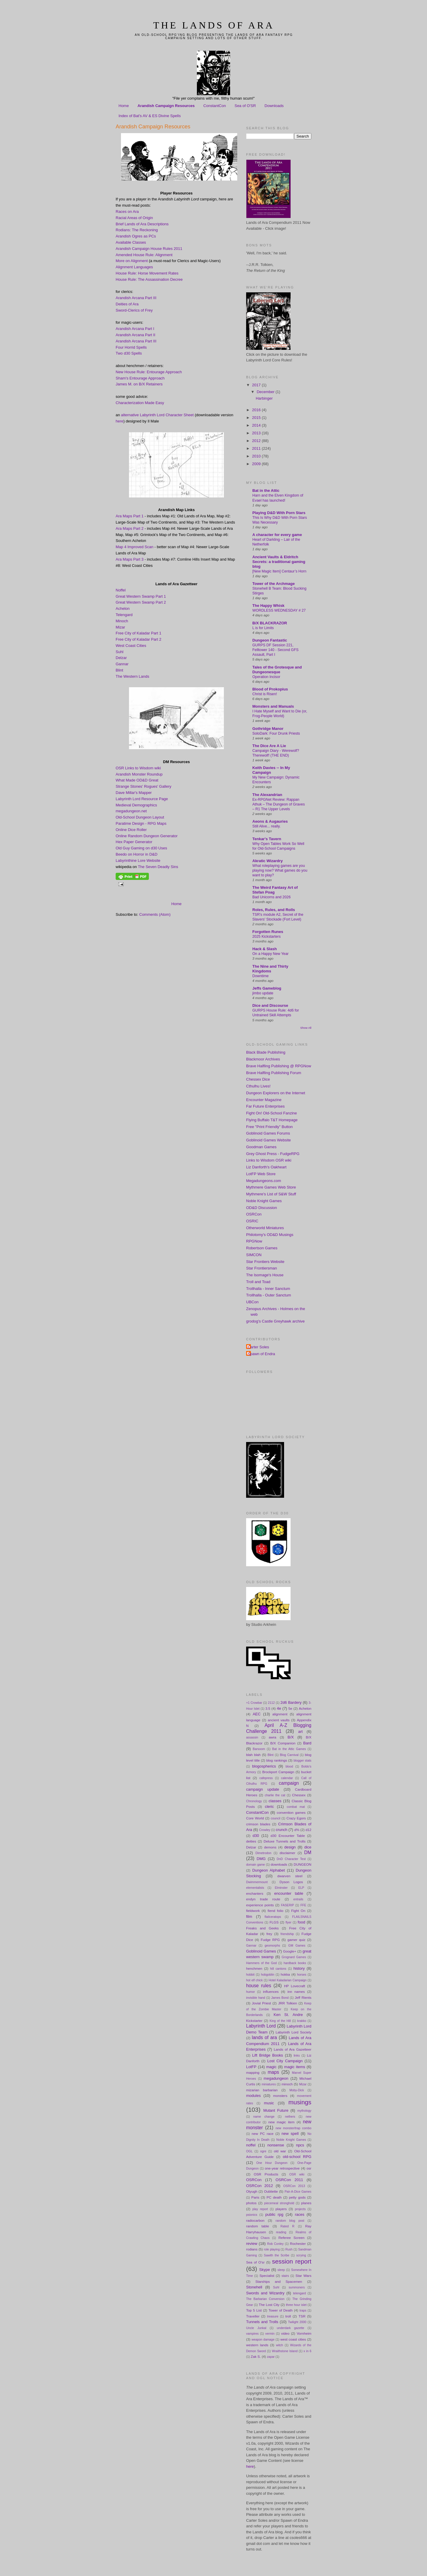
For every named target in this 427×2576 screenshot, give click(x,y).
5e (290, 1708)
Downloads (274, 105)
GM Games (296, 1945)
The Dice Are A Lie (269, 746)
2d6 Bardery (291, 1702)
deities (251, 1841)
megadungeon (276, 2078)
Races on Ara (127, 211)
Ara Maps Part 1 (130, 516)
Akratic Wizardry (267, 861)
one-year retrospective (282, 2168)
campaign (289, 1783)
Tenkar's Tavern (266, 839)
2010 (257, 456)
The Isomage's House (264, 1275)
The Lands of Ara (213, 25)
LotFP (251, 2067)
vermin (270, 2333)
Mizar (120, 627)
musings (300, 2102)
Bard (307, 1743)
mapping (252, 2072)
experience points (260, 1905)
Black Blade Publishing (265, 1052)
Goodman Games (261, 1147)
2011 (257, 448)
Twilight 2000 (297, 2322)
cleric (269, 1806)
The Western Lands (132, 676)
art (300, 1731)
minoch (287, 2084)
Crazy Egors (296, 1818)
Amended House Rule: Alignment (144, 255)
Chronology (254, 1801)
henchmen (254, 1968)
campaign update (262, 1789)
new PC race (262, 2133)
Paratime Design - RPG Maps (141, 823)
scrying (301, 2255)
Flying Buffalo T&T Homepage (271, 1120)
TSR (302, 2316)
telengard (299, 2293)
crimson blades (258, 1824)
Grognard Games (294, 1957)
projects (300, 2209)
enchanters (254, 1893)
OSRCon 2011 (289, 2180)
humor (250, 1991)
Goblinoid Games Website (268, 1140)
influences (271, 1991)
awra (272, 1737)
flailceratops (273, 1916)
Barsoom (259, 1749)
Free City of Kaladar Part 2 (138, 639)
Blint (119, 670)
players (281, 2209)
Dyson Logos (291, 1882)
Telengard (124, 615)
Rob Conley (275, 2243)
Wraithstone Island (285, 2351)
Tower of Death (281, 2310)
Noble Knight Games (264, 1201)
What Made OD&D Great (137, 780)
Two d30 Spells (129, 353)
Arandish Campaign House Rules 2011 (149, 248)
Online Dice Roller (131, 829)
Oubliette (271, 2191)
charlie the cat (275, 1795)
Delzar (121, 657)
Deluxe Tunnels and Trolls (284, 1841)
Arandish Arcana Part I (135, 328)
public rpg (274, 2214)
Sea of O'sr (255, 2262)
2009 (257, 464)
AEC (257, 1714)
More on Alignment (132, 261)
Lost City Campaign (284, 2061)
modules (253, 2095)
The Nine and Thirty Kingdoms (270, 968)
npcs (300, 2145)
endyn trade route (263, 1899)
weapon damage (262, 2339)
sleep (281, 2270)
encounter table (288, 1893)
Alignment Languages (134, 267)
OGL (249, 2151)
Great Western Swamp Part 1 (141, 596)
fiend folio (275, 1911)
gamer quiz (296, 1940)
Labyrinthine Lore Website (138, 860)
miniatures (269, 2084)
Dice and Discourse (270, 1005)
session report (291, 2261)
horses (301, 1974)
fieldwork (253, 1911)
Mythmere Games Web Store (271, 1187)
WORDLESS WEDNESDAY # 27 (279, 610)
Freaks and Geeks (262, 1928)
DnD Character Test (291, 1859)
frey (269, 1934)
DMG (261, 1858)
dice (307, 1847)
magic (271, 2067)
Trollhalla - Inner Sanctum (268, 1288)
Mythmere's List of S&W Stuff (271, 1194)
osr (309, 2168)
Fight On (298, 1911)
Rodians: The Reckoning (137, 230)
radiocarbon (255, 2220)
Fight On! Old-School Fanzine (271, 1113)
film (249, 1916)
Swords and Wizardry (265, 2293)
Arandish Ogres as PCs (136, 236)
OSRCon (254, 1214)
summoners (297, 2287)
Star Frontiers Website (265, 1261)
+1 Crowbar (254, 1702)
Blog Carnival (289, 1755)
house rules (258, 1985)
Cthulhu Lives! (258, 1086)
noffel (251, 2145)
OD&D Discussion (261, 1207)
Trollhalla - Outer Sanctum (268, 1295)
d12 (308, 1830)
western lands (257, 2345)
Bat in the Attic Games (289, 1749)
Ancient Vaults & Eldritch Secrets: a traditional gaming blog (278, 562)
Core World (255, 1818)
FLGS (274, 1922)
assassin (252, 1737)
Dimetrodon (263, 1853)
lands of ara (264, 2037)
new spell (290, 2133)
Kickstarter (254, 2020)
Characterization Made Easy (140, 403)
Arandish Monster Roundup (139, 774)
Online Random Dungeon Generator (147, 836)
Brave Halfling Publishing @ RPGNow (278, 1066)
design (290, 1847)
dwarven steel (289, 1876)
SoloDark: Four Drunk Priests (276, 733)
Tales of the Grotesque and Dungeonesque (277, 669)
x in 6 (307, 2351)
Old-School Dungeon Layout (140, 817)
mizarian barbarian (262, 2090)
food (301, 1922)
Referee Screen (291, 2238)
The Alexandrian (267, 794)
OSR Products (266, 2174)
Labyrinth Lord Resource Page (142, 799)
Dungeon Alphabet (268, 1870)
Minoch (122, 621)
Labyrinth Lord (261, 2025)
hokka (285, 1974)
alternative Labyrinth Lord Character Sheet (157, 415)
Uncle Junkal (256, 2328)
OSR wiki (296, 2174)
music (269, 2103)
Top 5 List (254, 2310)
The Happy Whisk (268, 605)
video (285, 2333)
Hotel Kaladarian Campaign (288, 1980)
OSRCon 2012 (259, 2185)
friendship (287, 1934)
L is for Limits (263, 628)
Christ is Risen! (264, 694)
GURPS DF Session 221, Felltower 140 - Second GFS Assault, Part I (275, 650)
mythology (304, 2110)
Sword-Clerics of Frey (134, 310)
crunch (281, 1829)
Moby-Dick (296, 2090)
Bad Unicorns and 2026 (271, 897)
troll (288, 2316)
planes (306, 2203)
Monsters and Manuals (273, 706)
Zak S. (256, 2356)
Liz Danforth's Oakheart (266, 1167)
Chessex (298, 1795)
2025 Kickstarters (266, 936)
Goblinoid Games (261, 1951)
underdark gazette (290, 2328)
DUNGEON (302, 1864)
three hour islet (296, 2305)
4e (279, 1708)
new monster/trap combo (293, 2128)
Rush (288, 2249)
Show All (305, 1027)
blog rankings (276, 1760)
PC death (274, 2197)
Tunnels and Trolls (262, 2322)
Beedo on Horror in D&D (136, 854)
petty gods (297, 2197)
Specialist (266, 2275)
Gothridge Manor (267, 728)
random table (257, 2226)
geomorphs (272, 1945)
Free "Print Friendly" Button (269, 1126)
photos (251, 2203)
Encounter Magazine (263, 1100)
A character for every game (277, 534)
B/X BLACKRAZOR (269, 623)
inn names (296, 1991)
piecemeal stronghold (279, 2203)
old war (280, 2151)
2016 (257, 410)
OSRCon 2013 (294, 2186)
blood (289, 1766)
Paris (255, 2197)
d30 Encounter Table (288, 1836)
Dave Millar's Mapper (134, 792)
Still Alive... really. (266, 826)
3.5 (267, 1708)
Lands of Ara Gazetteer (292, 2049)
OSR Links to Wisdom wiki (138, 768)
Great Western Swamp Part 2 (141, 602)
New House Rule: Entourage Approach (149, 372)
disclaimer (287, 1853)
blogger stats (302, 1760)
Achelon (123, 608)
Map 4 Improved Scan (134, 547)
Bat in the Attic (265, 490)
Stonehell (254, 2287)
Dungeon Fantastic (269, 640)
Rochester (298, 2243)
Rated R (287, 2226)
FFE (303, 1905)
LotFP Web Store (260, 1174)
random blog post (289, 2220)
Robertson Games (262, 1248)
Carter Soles (258, 1347)
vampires (252, 2333)
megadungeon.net (131, 811)
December (266, 392)
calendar (287, 1778)
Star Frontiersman (261, 1268)
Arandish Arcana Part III (136, 298)
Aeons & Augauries (270, 821)
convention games (291, 1812)
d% (296, 1830)
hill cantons (278, 1968)
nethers (290, 2116)
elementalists (255, 1887)
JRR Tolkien (287, 2003)
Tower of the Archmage (273, 583)
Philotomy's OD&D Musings (269, 1234)
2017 (257, 385)
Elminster (281, 1887)
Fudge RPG (270, 1940)
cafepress (266, 1778)
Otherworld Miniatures (265, 1228)
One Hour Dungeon (271, 2163)
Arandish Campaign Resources (166, 105)
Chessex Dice (258, 1079)
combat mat (296, 1806)
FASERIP (287, 1905)
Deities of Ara (127, 304)
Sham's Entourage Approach (140, 378)
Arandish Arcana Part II (135, 335)
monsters (280, 2096)
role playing (272, 2249)
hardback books (294, 1963)
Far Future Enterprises (265, 1106)
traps (302, 2310)
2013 (257, 433)
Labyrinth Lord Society (293, 2032)
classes (275, 1801)
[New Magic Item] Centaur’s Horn (279, 571)
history (299, 1968)
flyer (288, 1922)
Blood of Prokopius (270, 689)
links (297, 2055)
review (251, 2243)
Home (124, 105)
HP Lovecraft (294, 1986)
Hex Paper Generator (134, 842)
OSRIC (252, 1221)
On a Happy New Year (270, 954)
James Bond (280, 1997)
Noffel (121, 590)
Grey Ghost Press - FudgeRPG (272, 1153)
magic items (294, 2067)
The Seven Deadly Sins (158, 866)
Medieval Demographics (136, 805)
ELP (301, 1887)
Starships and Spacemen (278, 2281)
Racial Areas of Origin (134, 218)
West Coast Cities (131, 645)
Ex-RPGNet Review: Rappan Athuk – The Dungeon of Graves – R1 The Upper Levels (278, 804)
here (119, 421)
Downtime (260, 976)
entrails (298, 1899)
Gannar (122, 664)
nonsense (275, 2145)
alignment (280, 1714)
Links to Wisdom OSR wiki (268, 1160)
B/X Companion (283, 1743)
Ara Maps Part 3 (130, 559)
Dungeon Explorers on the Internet (275, 1093)
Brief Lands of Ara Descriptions (142, 224)
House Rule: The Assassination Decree (149, 279)
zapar (271, 2356)
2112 (271, 1702)
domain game (255, 1864)
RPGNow (254, 1241)
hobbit (250, 1974)
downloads (279, 1864)
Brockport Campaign (278, 1772)
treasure (272, 2316)
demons (270, 1847)
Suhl (119, 652)
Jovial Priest (261, 2003)
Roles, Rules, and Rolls (273, 909)
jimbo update (262, 993)
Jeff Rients (303, 1997)
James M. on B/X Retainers (139, 384)
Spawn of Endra (261, 1354)
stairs (285, 2275)
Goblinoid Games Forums (268, 1133)
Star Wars (303, 2275)
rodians (251, 2249)
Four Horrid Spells (131, 347)
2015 (257, 417)
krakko (301, 2020)
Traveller (252, 2316)
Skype (264, 2269)
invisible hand (255, 1997)
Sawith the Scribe (276, 2255)
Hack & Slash (264, 949)
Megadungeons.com (263, 1180)
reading (281, 2232)
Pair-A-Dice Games (298, 2191)
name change (263, 2116)
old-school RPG (297, 2156)
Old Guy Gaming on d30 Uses (141, 848)
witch (279, 2345)
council (275, 1818)
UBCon (252, 1302)
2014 (257, 425)
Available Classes (131, 242)
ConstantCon (214, 105)
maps (273, 2072)
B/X (291, 1737)
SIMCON (254, 1255)
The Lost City (269, 2305)
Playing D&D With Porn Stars (278, 513)
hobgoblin (267, 1974)
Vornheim (304, 2333)
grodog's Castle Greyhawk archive (275, 1321)
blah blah (253, 1755)
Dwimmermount (257, 1882)
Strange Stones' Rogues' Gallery (143, 786)
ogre (263, 2151)
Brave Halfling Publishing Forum (273, 1073)
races (299, 2214)
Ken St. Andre (288, 2014)
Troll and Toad (258, 1282)
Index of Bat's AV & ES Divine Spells (150, 116)
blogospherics (264, 1766)
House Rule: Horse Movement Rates (147, 273)
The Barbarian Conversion (265, 2299)
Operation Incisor (266, 677)
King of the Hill (280, 2020)
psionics (251, 2214)
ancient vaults (278, 1720)
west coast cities (293, 2339)
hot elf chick (254, 1980)
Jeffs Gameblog (266, 988)
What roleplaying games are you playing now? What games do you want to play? (279, 870)
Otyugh (251, 2191)
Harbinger (264, 398)
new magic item (281, 2122)
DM (307, 1852)
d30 (256, 1835)
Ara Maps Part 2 (130, 528)
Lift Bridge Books (267, 2055)
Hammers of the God (261, 1963)
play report (260, 2209)
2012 (257, 440)
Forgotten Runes (267, 931)
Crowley (264, 1830)
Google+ (289, 1951)
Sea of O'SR (245, 105)
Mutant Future (275, 2110)
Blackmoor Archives (263, 1059)
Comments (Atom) (155, 914)
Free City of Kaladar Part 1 (138, 633)
